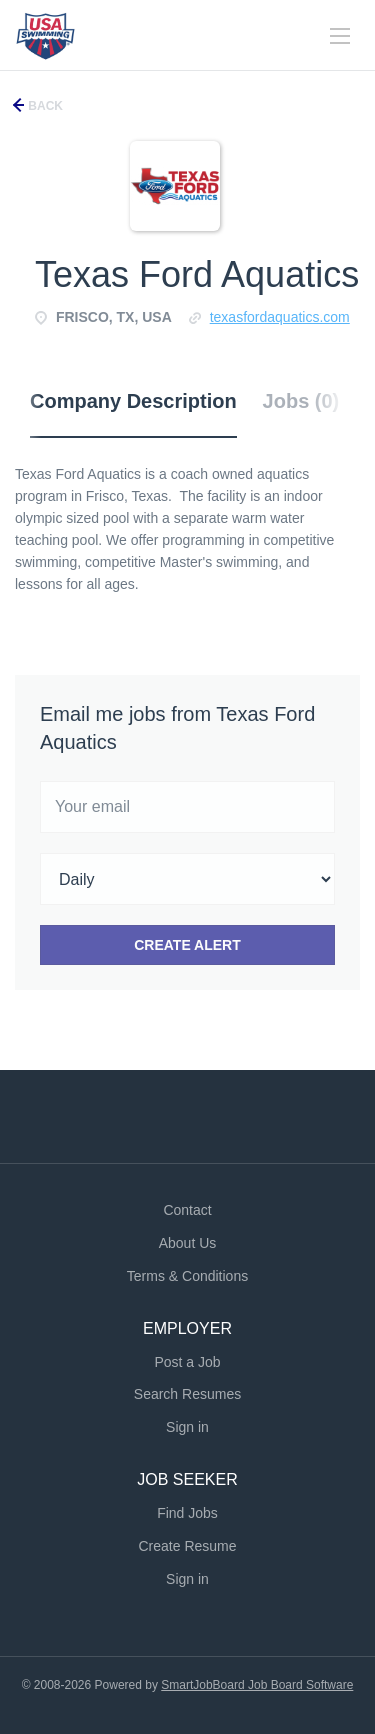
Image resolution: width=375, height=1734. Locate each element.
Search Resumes (187, 1394)
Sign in (187, 1427)
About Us (188, 1243)
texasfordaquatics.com (280, 317)
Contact (187, 1210)
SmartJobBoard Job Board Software (257, 1685)
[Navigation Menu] (340, 36)
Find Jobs (187, 1513)
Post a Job (187, 1362)
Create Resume (187, 1546)
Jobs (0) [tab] (301, 401)
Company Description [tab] (133, 401)
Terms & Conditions (187, 1276)
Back (44, 106)
